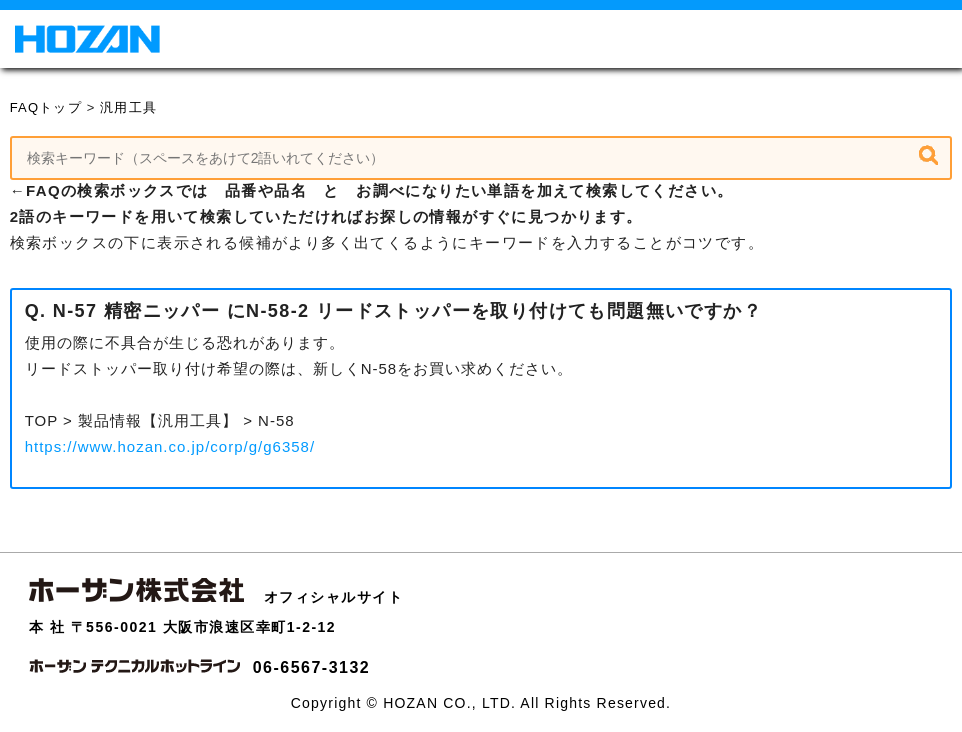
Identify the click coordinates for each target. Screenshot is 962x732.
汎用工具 (128, 107)
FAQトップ (46, 107)
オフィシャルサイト (334, 597)
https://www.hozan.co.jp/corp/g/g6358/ (170, 446)
